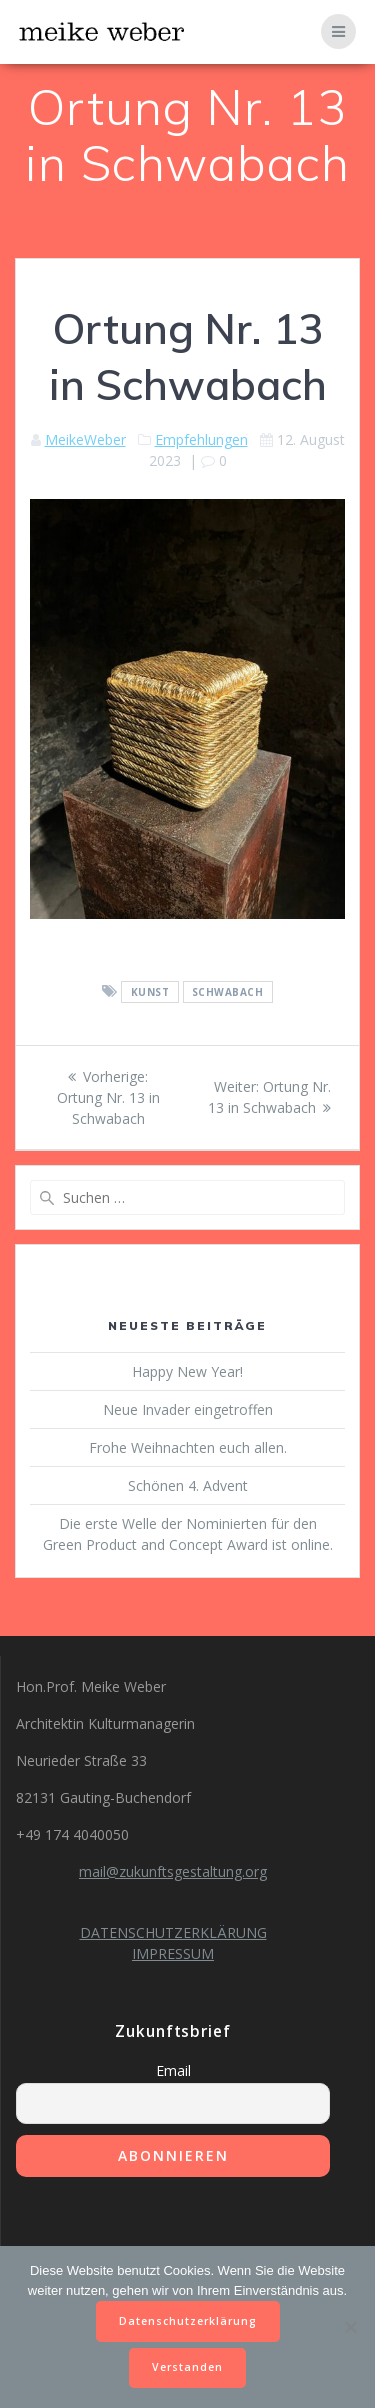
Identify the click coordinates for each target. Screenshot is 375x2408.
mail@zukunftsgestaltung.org (173, 1871)
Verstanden (187, 2367)
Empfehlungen (201, 439)
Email (173, 2070)
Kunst (150, 992)
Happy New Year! (187, 1371)
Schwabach (228, 992)
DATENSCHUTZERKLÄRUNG (173, 1932)
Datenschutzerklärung (188, 2321)
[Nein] (350, 2327)
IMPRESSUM (173, 1953)
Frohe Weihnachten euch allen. (188, 1447)
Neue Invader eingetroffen (188, 1409)
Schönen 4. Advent (188, 1485)
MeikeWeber (85, 439)
